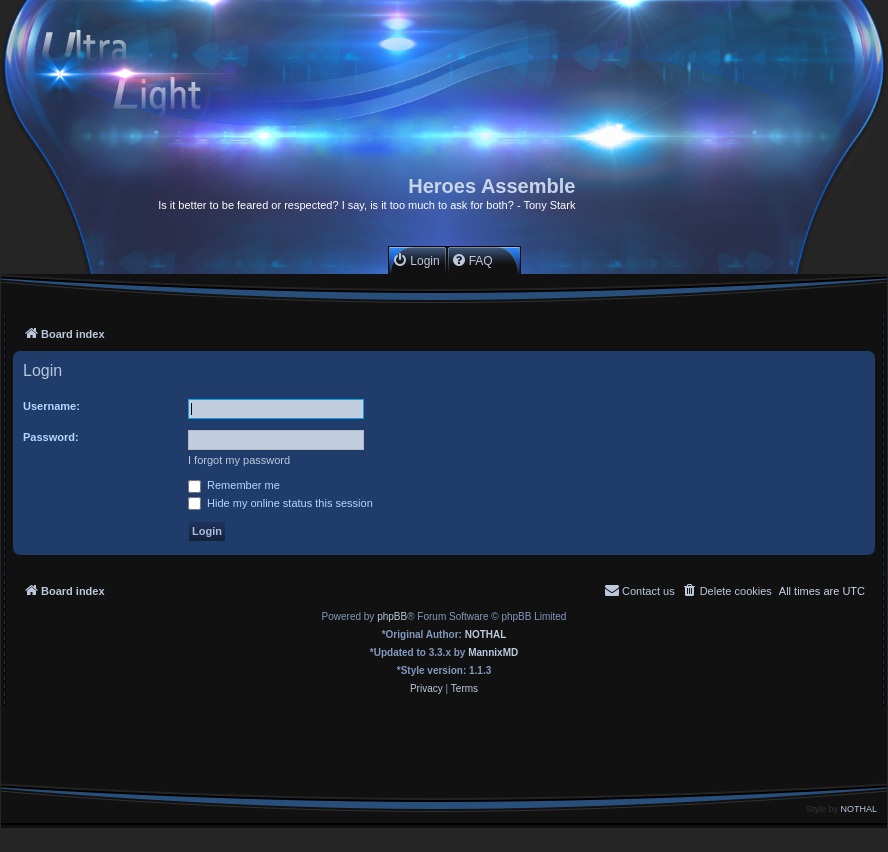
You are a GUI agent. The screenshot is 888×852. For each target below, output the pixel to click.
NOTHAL (486, 634)
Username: (51, 406)
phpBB (392, 616)
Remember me (234, 485)
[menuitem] (415, 260)
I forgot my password (239, 460)
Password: (51, 437)
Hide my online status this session (280, 503)
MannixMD (493, 652)
